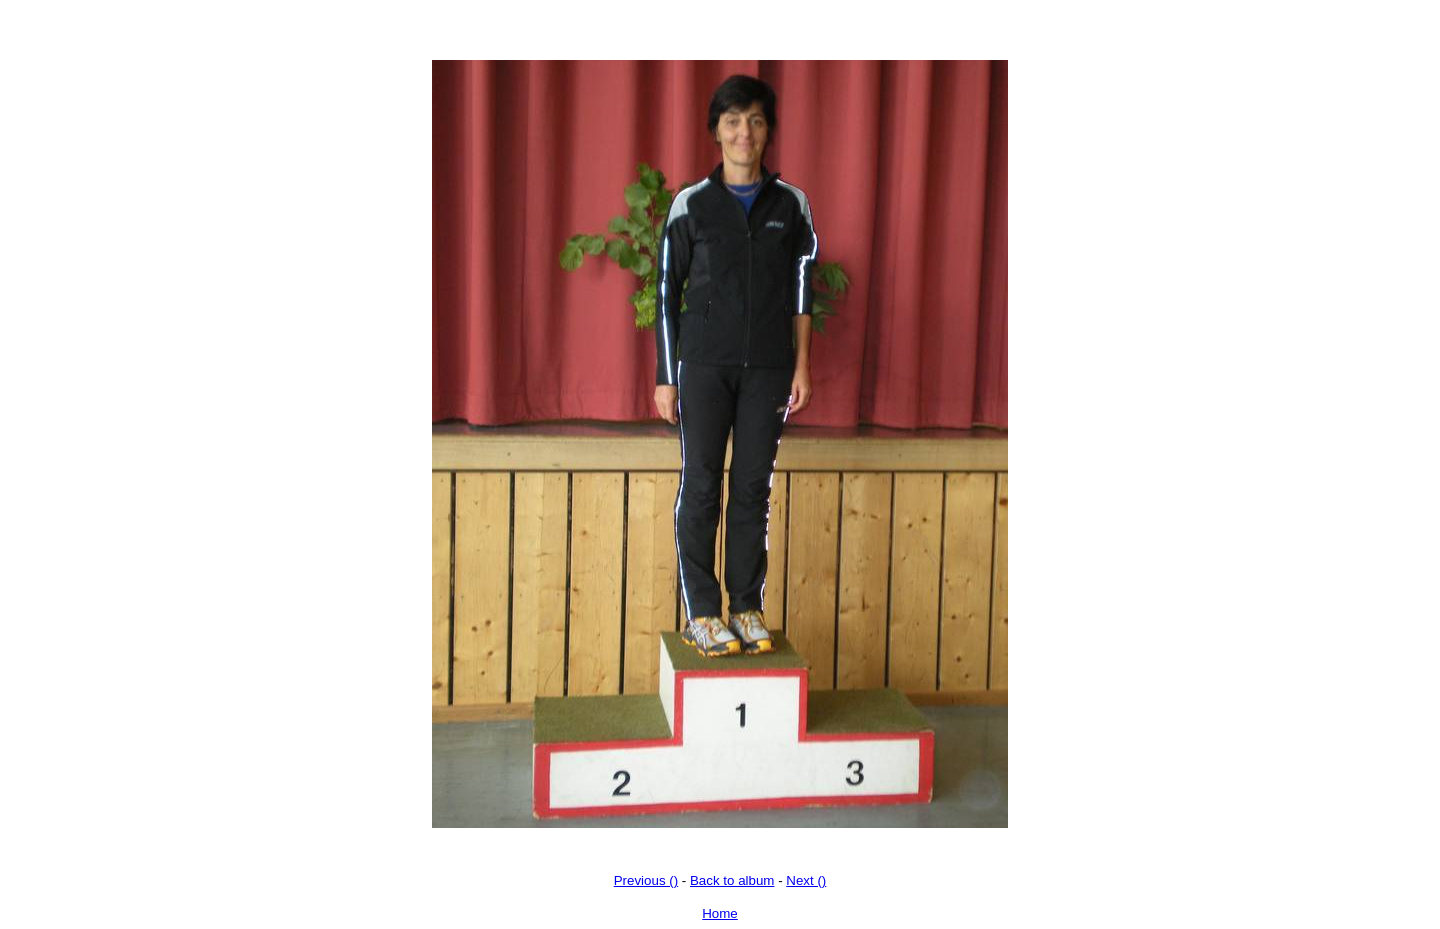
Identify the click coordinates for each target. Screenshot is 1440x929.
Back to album (732, 880)
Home (720, 913)
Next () (806, 880)
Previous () (646, 880)
